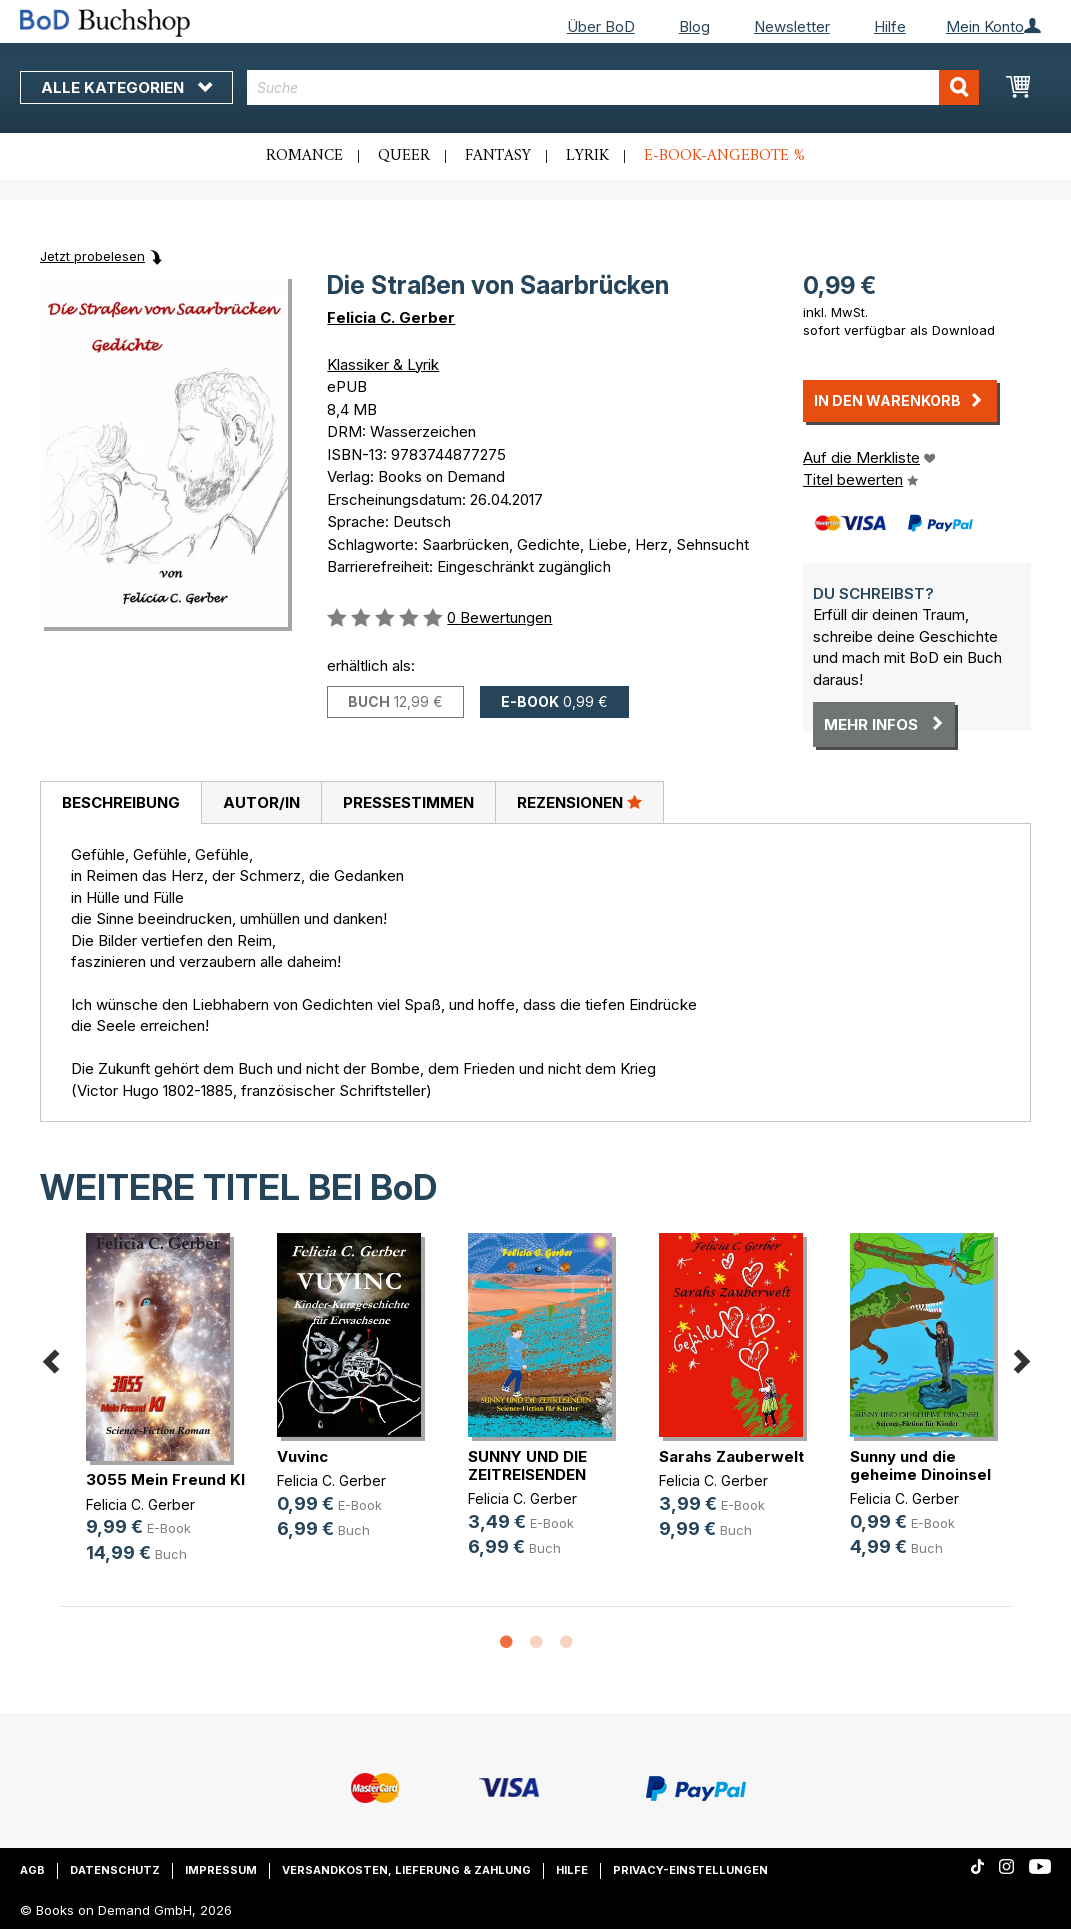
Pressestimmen (408, 802)
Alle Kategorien (126, 87)
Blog (694, 26)
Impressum (221, 1870)
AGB (32, 1870)
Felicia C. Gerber (391, 317)
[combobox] (613, 87)
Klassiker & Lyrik (383, 364)
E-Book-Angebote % (724, 156)
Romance (304, 156)
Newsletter (792, 26)
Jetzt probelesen (92, 256)
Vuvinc (302, 1456)
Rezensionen (579, 802)
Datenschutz (115, 1870)
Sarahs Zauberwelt (731, 1456)
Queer (404, 156)
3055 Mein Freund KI (165, 1479)
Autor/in (261, 802)
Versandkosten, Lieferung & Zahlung (406, 1870)
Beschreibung (121, 802)
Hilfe (890, 26)
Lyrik (587, 156)
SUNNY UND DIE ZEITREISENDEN (527, 1465)
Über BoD (601, 26)
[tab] (120, 803)
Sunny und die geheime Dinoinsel (920, 1465)
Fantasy (498, 156)
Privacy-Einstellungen (690, 1870)
